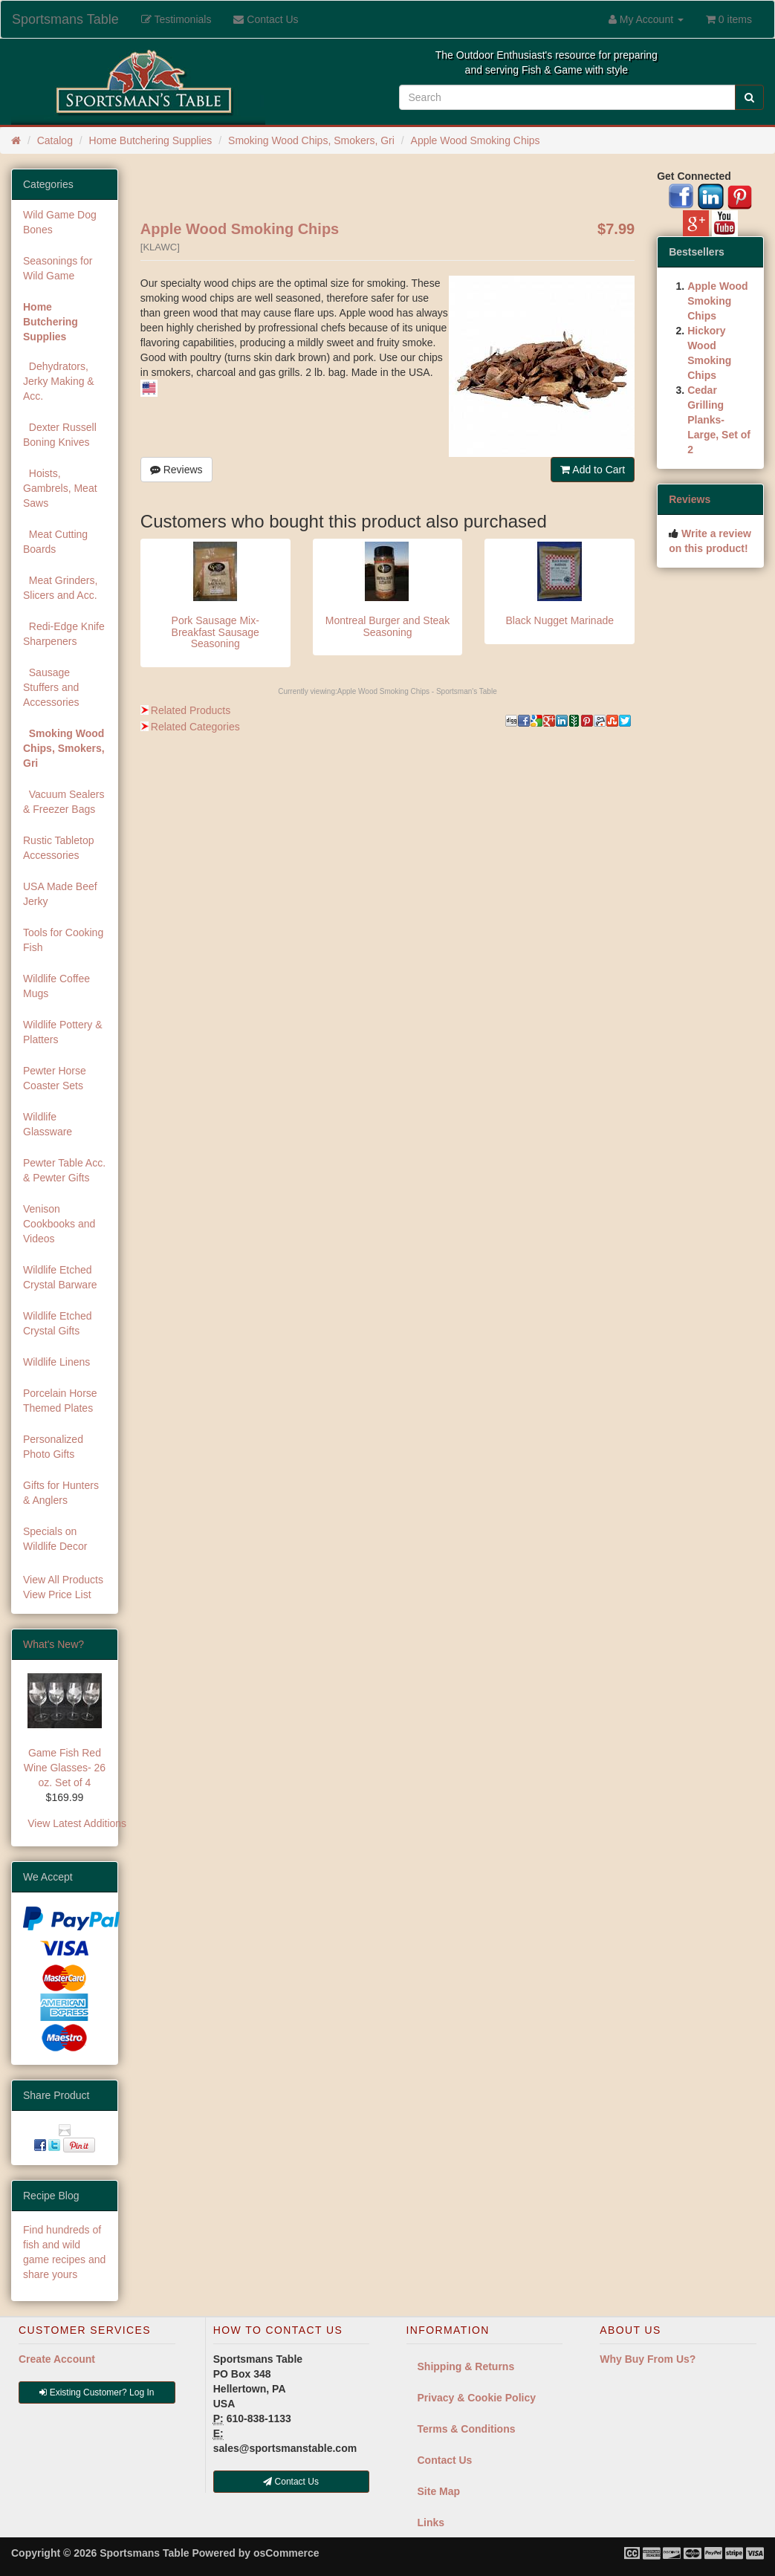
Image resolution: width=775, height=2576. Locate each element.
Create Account (57, 2359)
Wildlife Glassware (47, 1124)
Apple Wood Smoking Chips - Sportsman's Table (417, 691)
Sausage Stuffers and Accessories (51, 687)
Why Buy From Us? (647, 2359)
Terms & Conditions (467, 2429)
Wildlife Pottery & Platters (63, 1032)
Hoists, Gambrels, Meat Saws (60, 488)
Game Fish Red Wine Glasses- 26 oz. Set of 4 (65, 1767)
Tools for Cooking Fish (63, 940)
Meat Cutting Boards (55, 541)
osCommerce (286, 2553)
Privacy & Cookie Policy (477, 2398)
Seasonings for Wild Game (57, 268)
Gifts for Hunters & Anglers (61, 1492)
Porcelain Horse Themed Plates (60, 1400)
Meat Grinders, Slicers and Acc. (60, 587)
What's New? (53, 1644)
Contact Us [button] (291, 2481)
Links (431, 2522)
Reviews (176, 470)
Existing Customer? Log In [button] (96, 2392)
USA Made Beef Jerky (60, 893)
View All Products (63, 1580)
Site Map (439, 2491)
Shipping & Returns (466, 2366)
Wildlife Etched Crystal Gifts (57, 1323)
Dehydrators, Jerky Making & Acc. (58, 381)
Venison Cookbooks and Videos (59, 1224)
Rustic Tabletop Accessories (58, 847)
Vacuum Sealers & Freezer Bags (63, 801)
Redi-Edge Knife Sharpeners (64, 633)
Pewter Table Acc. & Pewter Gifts (64, 1170)
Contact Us (445, 2460)
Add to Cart (592, 470)
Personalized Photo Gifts (53, 1446)
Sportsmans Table (65, 19)
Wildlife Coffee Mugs (56, 986)
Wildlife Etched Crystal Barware (60, 1277)
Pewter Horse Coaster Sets (54, 1078)
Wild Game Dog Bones (60, 222)
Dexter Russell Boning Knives (60, 434)
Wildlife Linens (56, 1362)
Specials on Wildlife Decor (55, 1538)
